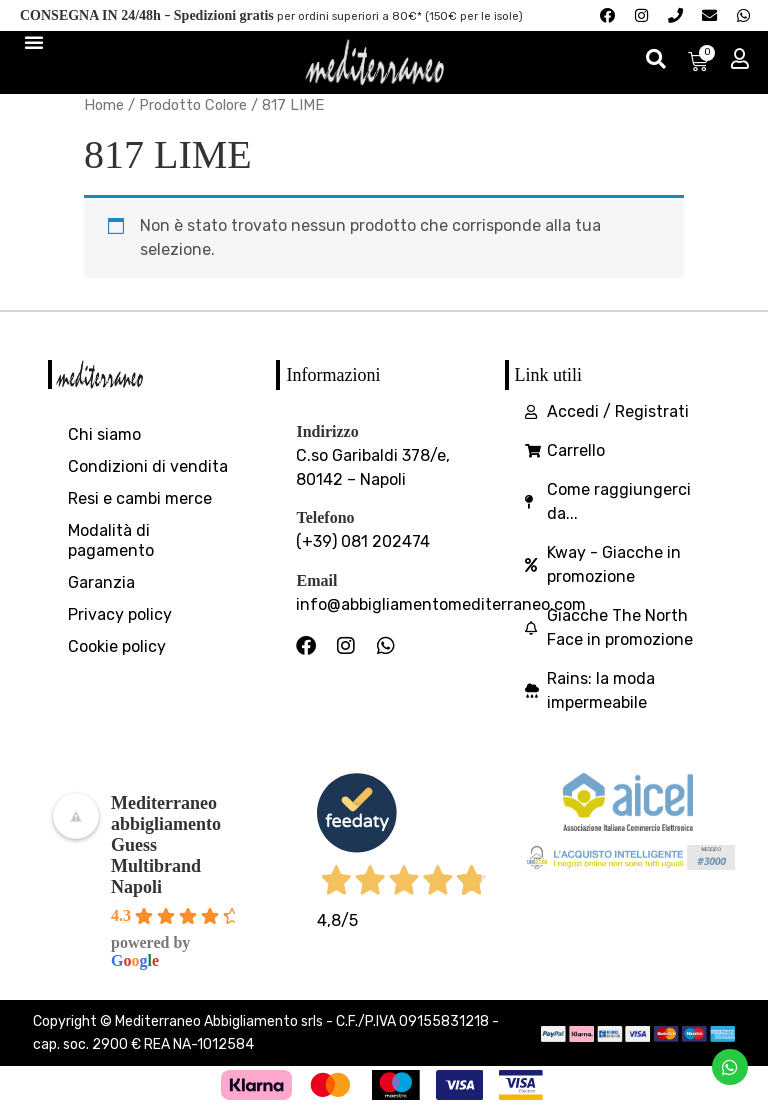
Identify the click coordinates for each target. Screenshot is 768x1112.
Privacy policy (120, 617)
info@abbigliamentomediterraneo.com (441, 607)
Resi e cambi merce (140, 501)
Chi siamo (104, 437)
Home (104, 108)
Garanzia (101, 585)
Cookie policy (117, 649)
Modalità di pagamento (111, 543)
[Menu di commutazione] (34, 44)
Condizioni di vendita (148, 469)
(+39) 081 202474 (363, 545)
